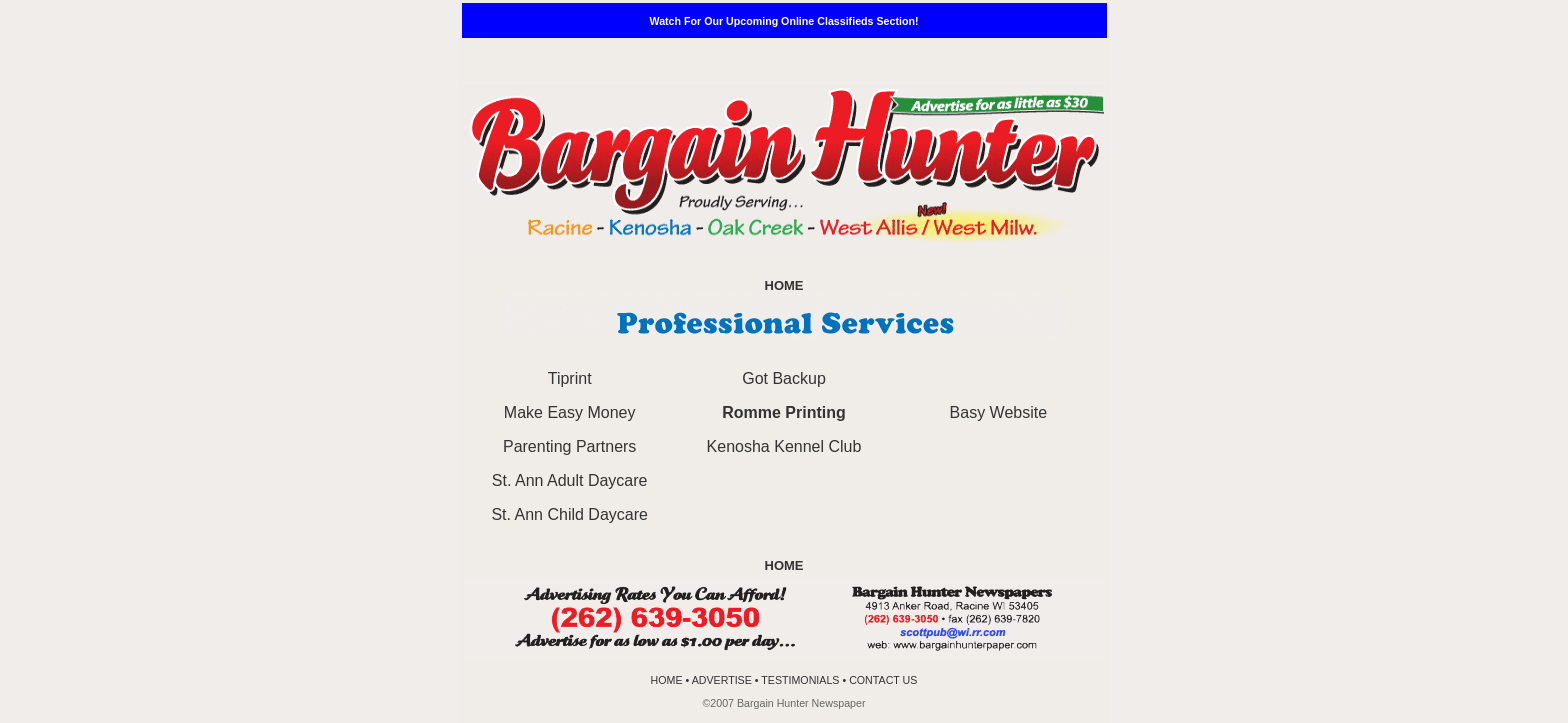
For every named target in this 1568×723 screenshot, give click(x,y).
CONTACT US (883, 680)
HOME (784, 285)
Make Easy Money (570, 412)
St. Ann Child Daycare (569, 514)
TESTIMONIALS (800, 680)
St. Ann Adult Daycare (570, 480)
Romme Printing (784, 412)
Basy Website (999, 412)
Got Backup (784, 378)
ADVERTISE (723, 680)
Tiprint (570, 378)
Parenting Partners (569, 446)
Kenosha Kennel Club (784, 446)
